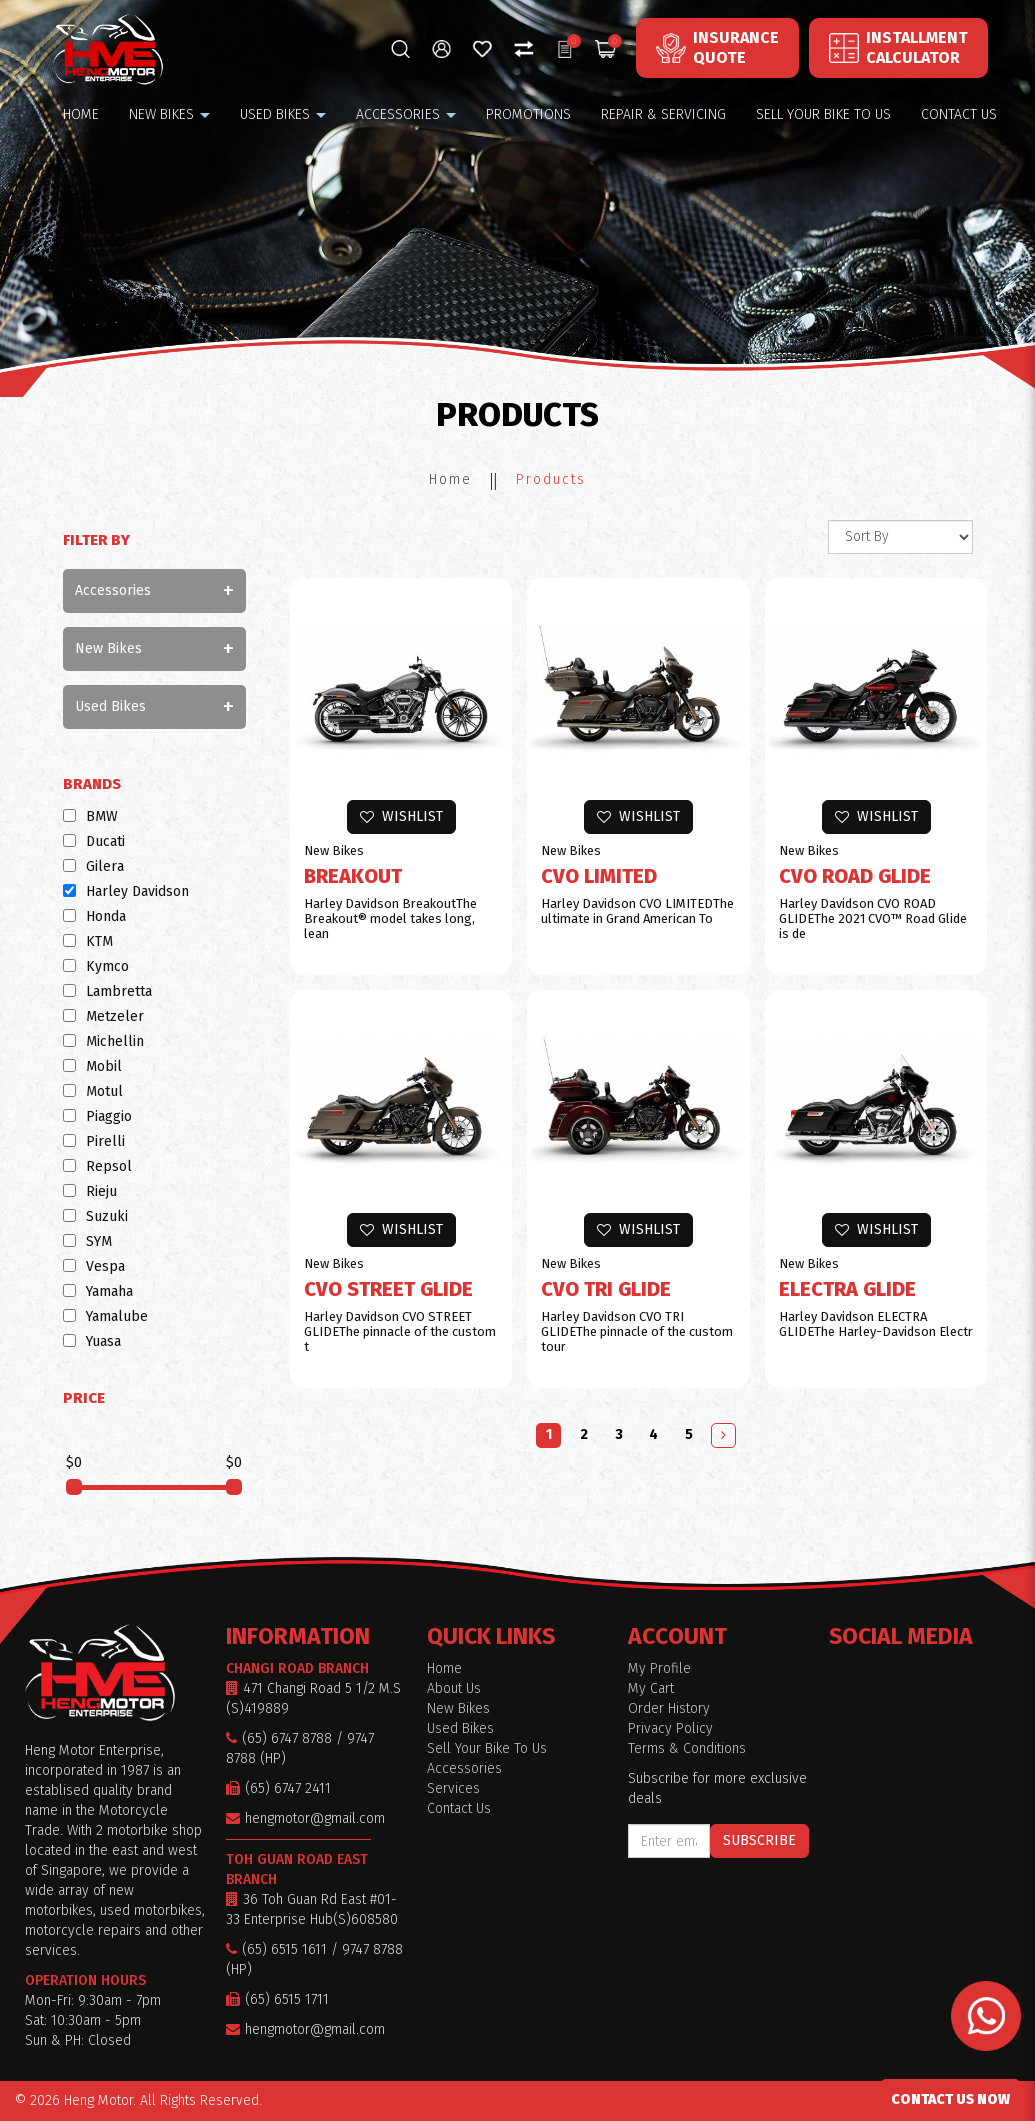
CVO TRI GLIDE (606, 1289)
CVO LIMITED (599, 876)
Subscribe (759, 1840)
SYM (87, 1241)
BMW (90, 816)
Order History (669, 1708)
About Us (454, 1688)
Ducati (94, 841)
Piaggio (97, 1116)
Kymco (96, 966)
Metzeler (103, 1016)
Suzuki (95, 1216)
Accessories (113, 590)
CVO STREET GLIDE (388, 1289)
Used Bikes (110, 706)
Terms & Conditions (687, 1748)
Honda (94, 916)
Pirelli (94, 1141)
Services (453, 1788)
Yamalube (105, 1316)
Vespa (94, 1266)
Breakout (353, 876)
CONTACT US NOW (950, 2099)
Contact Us (459, 1808)
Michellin (103, 1041)
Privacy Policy (670, 1728)
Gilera (93, 866)
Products (551, 479)
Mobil (92, 1066)
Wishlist (401, 816)
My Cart (651, 1688)
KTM (88, 941)
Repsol (97, 1166)
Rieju (90, 1191)
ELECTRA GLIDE (847, 1289)
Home (450, 479)
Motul (93, 1091)
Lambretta (107, 991)
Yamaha (98, 1291)
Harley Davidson (126, 891)
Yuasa (92, 1341)
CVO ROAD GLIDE (855, 876)
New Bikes (108, 648)
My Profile (659, 1668)
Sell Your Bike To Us (487, 1748)
